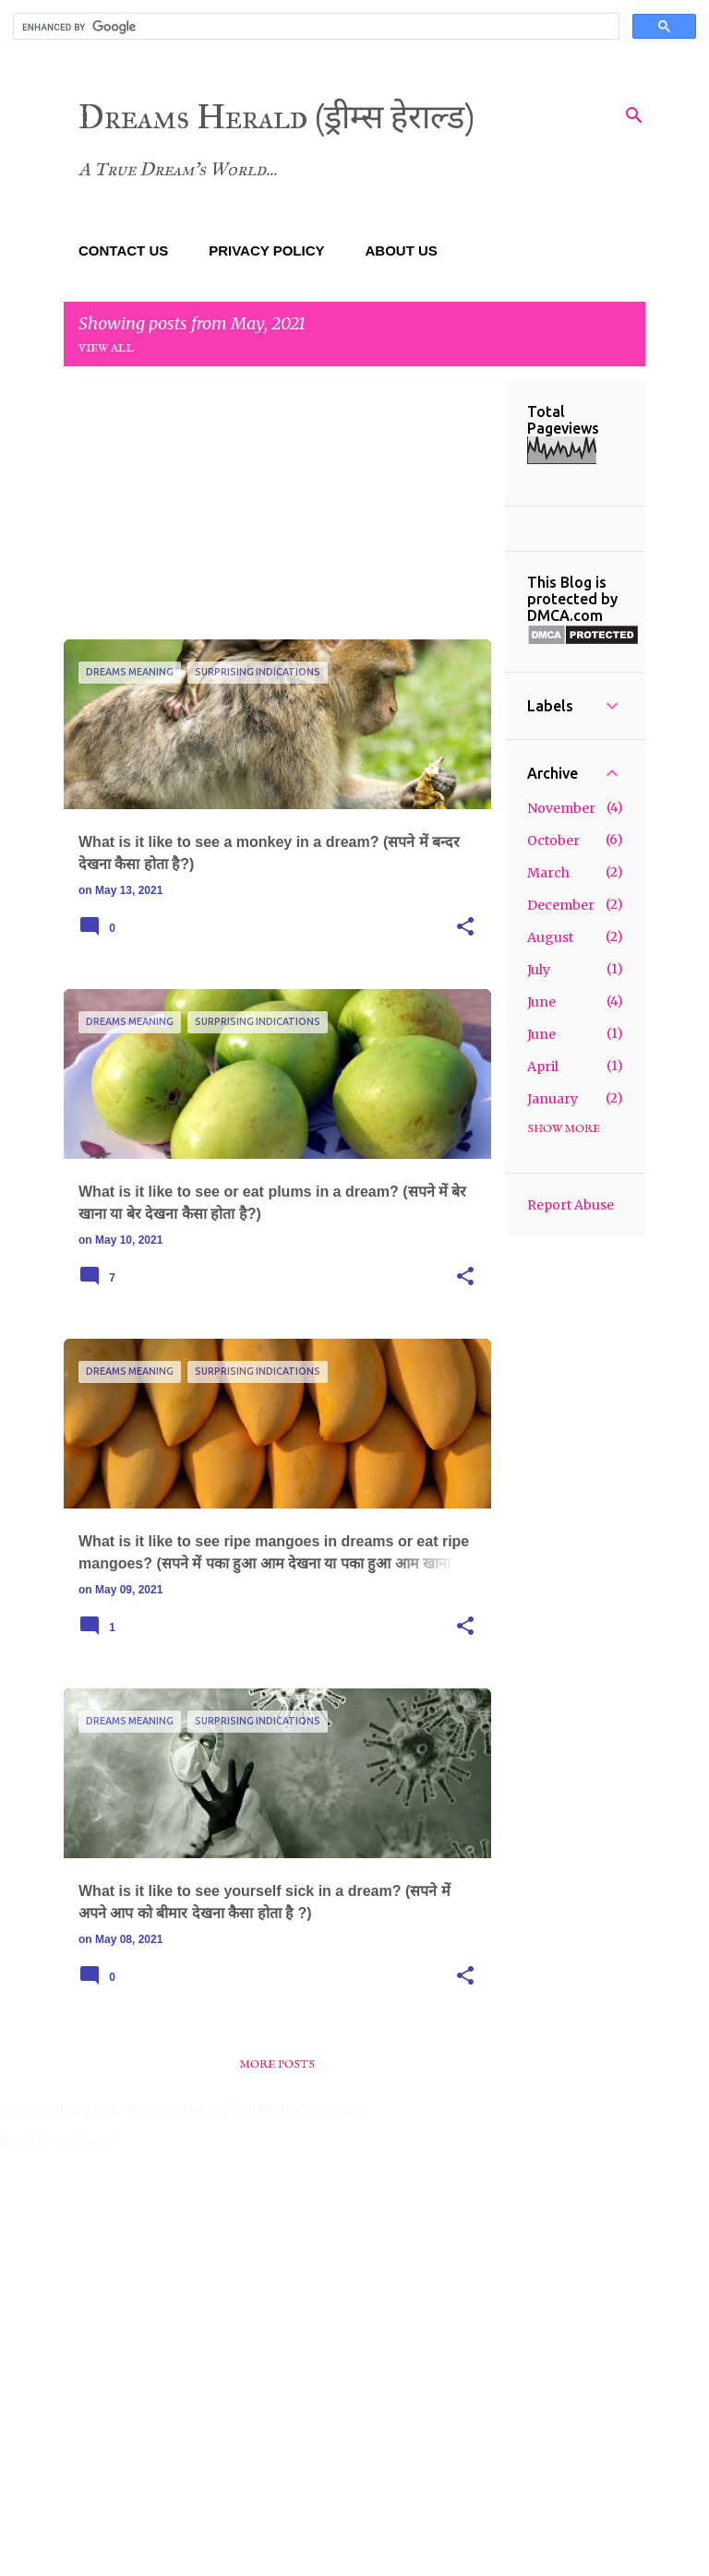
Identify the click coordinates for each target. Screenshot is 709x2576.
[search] (314, 26)
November (561, 808)
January (552, 1099)
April (543, 1066)
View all (106, 348)
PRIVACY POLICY (266, 250)
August (550, 937)
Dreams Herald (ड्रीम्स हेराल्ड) (276, 117)
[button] (465, 927)
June (541, 1002)
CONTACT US (123, 250)
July (538, 969)
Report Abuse (570, 1205)
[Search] (634, 115)
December (561, 905)
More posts (277, 2064)
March (548, 873)
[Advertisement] (277, 510)
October (553, 840)
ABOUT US (402, 250)
